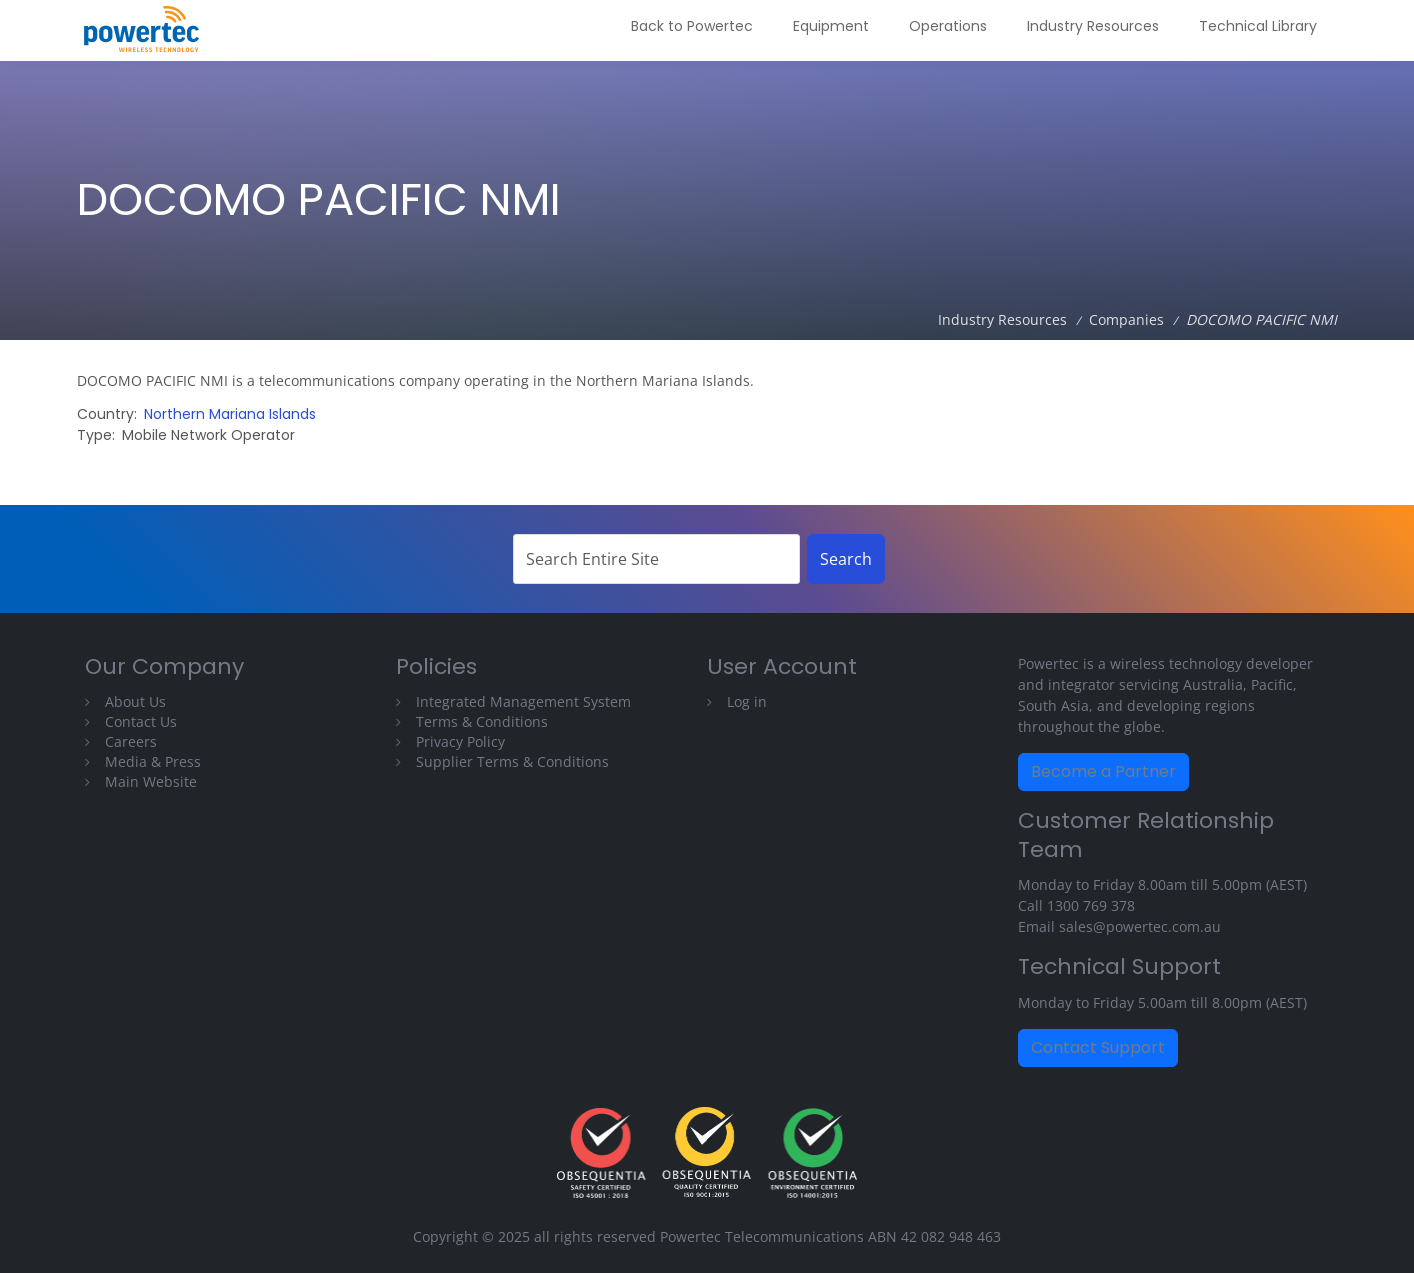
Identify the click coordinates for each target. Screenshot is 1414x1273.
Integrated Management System (523, 701)
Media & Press (153, 761)
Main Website (151, 781)
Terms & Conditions (482, 721)
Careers (131, 741)
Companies (1126, 319)
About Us (135, 701)
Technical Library (1258, 26)
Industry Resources (1093, 26)
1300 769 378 (1091, 905)
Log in (747, 701)
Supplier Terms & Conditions (512, 761)
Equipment (831, 26)
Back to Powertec (692, 26)
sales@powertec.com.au (1140, 926)
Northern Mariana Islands (230, 414)
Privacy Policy (460, 741)
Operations (948, 26)
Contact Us (141, 721)
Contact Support (1098, 1047)
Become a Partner (1103, 771)
